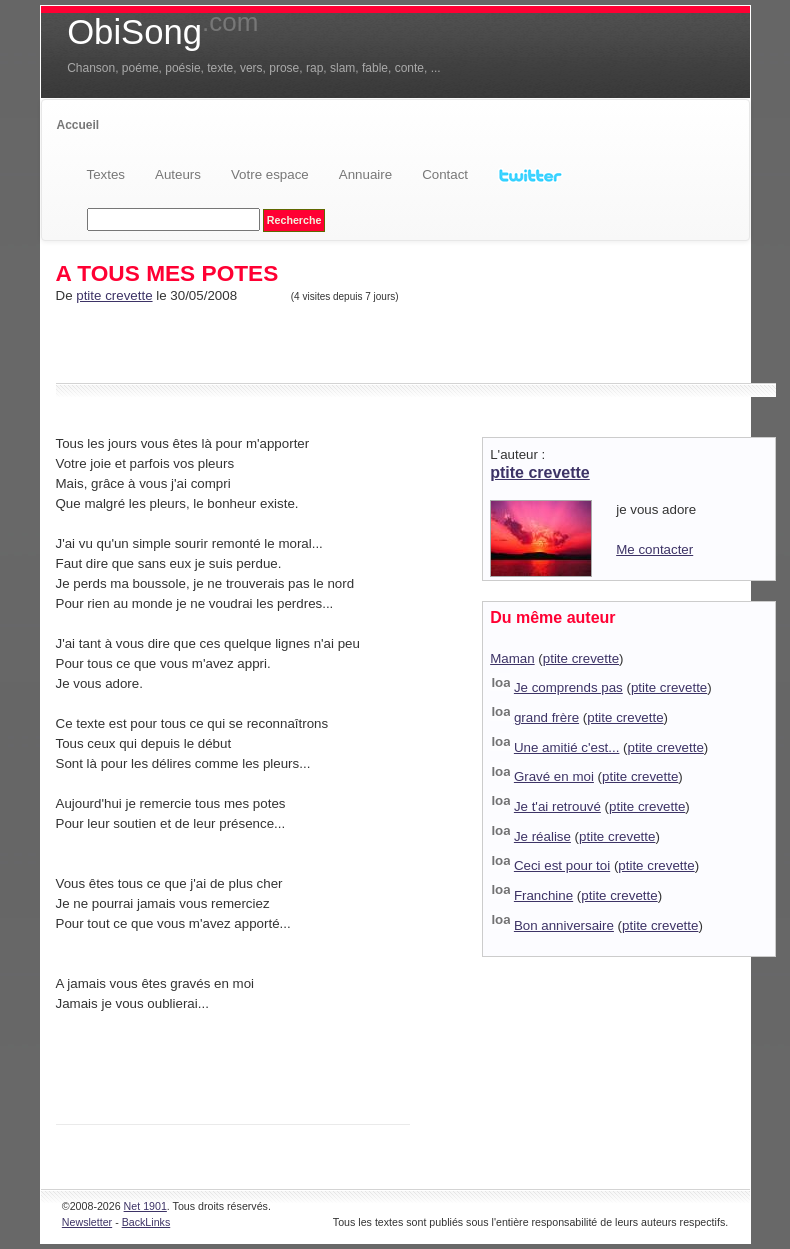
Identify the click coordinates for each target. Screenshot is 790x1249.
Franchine (543, 895)
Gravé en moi (554, 776)
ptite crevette (114, 295)
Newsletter (87, 1222)
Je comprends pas (568, 687)
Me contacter (654, 549)
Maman (512, 658)
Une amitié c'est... (567, 747)
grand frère (546, 717)
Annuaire (365, 174)
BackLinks (146, 1222)
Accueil (78, 125)
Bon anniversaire (564, 925)
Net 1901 (145, 1206)
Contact (445, 174)
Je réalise (542, 836)
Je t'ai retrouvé (557, 806)
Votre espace (270, 174)
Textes (106, 174)
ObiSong (162, 32)
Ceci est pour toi (562, 865)
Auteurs (178, 174)
